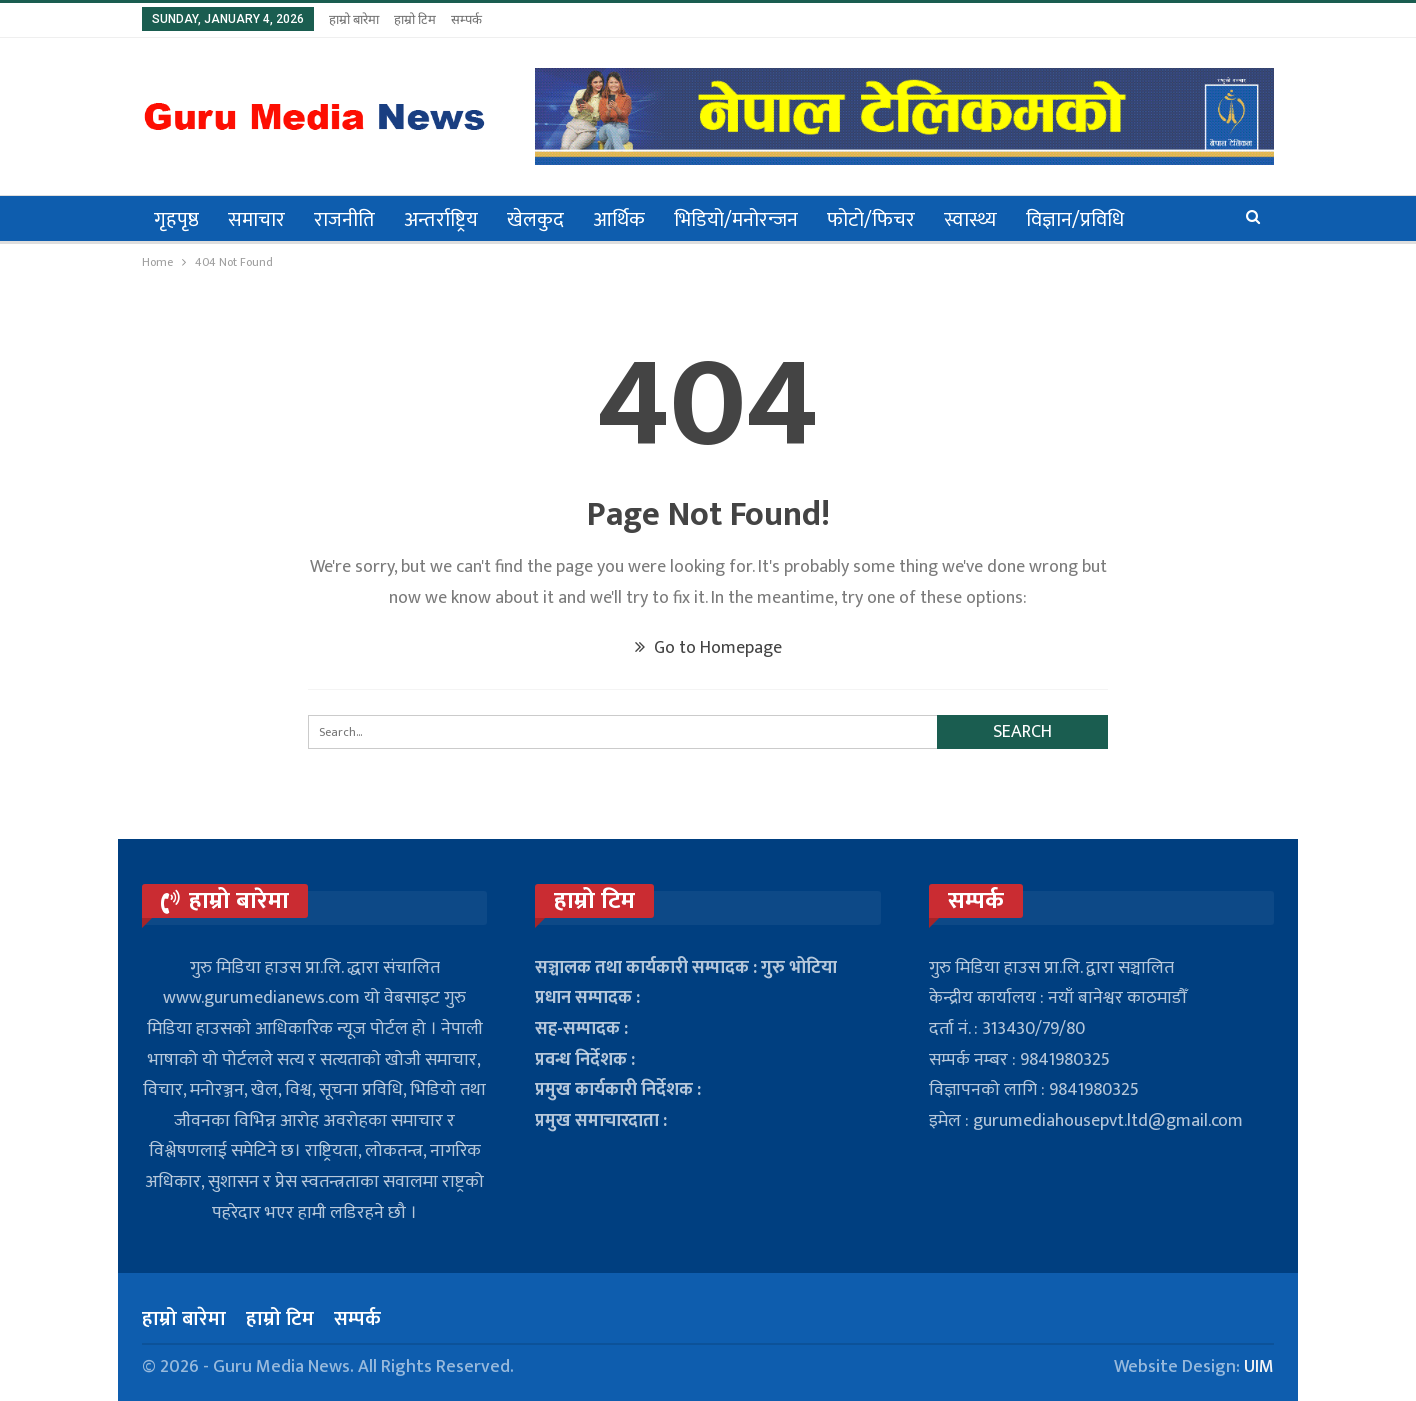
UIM (1259, 1367)
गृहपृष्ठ (176, 220)
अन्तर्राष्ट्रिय (441, 220)
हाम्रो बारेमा (354, 19)
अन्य (1168, 220)
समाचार (256, 220)
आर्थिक (619, 220)
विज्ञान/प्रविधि (1075, 220)
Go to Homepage (708, 648)
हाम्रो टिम (415, 19)
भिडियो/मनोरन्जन (736, 220)
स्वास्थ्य (970, 220)
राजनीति (344, 220)
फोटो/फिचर (871, 220)
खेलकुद (535, 220)
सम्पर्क (466, 19)
